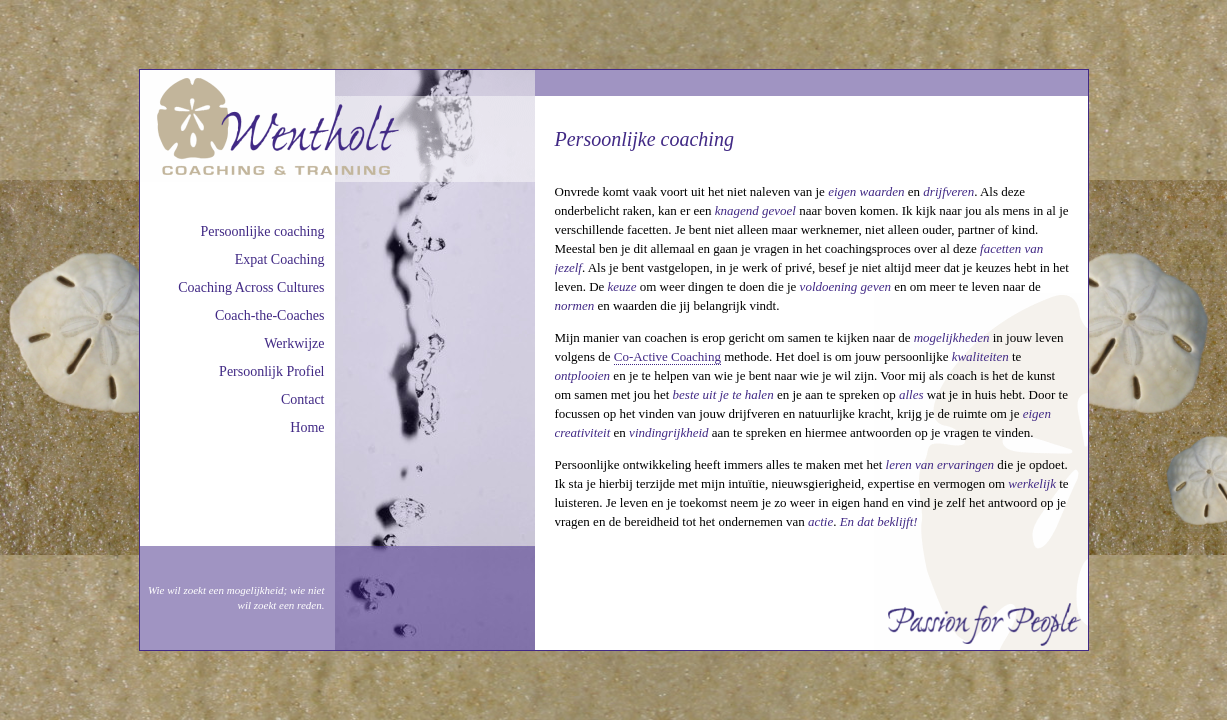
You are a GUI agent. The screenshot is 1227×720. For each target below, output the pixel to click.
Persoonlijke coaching (262, 231)
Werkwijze (294, 343)
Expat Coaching (280, 259)
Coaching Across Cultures (251, 287)
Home (307, 427)
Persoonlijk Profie (270, 371)
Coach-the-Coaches (270, 315)
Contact (303, 399)
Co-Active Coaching (667, 356)
